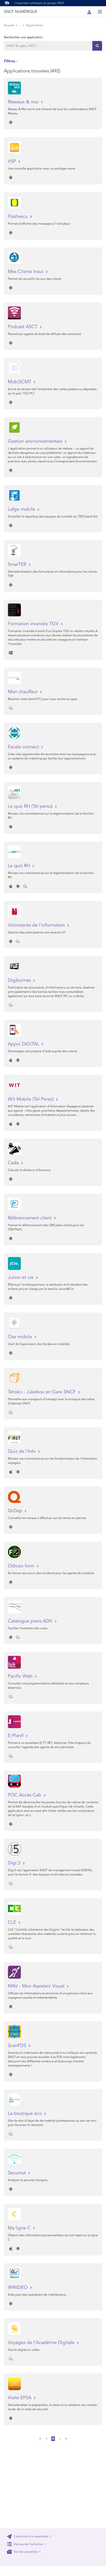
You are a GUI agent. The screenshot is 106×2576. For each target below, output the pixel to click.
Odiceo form (22, 1566)
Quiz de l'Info (22, 1451)
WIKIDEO (18, 2287)
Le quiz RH (19, 866)
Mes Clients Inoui (26, 271)
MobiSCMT (20, 382)
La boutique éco (25, 2113)
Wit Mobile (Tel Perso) (31, 1099)
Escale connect (24, 747)
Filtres (9, 61)
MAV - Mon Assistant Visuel (37, 1986)
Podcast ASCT (23, 326)
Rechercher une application (23, 37)
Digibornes (20, 980)
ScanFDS (17, 2045)
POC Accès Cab (25, 1795)
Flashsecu (18, 216)
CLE (13, 1922)
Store (22, 25)
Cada (14, 1163)
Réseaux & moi (24, 102)
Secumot (17, 2173)
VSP (12, 161)
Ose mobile (20, 1337)
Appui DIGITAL (24, 1044)
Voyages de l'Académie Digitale (42, 2342)
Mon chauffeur (23, 692)
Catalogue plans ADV (31, 1621)
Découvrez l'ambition (26, 2544)
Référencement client (30, 1218)
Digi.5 (15, 1863)
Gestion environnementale (36, 441)
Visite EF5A (20, 2397)
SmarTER (18, 564)
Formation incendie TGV (34, 624)
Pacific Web (21, 1676)
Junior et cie (21, 1277)
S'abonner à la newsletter (29, 2536)
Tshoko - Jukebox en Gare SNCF (42, 1392)
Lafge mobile (22, 509)
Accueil (9, 25)
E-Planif (16, 1735)
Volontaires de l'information (37, 925)
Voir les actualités (24, 2551)
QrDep (16, 1511)
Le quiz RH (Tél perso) (31, 806)
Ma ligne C (20, 2228)
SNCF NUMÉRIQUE (20, 11)
